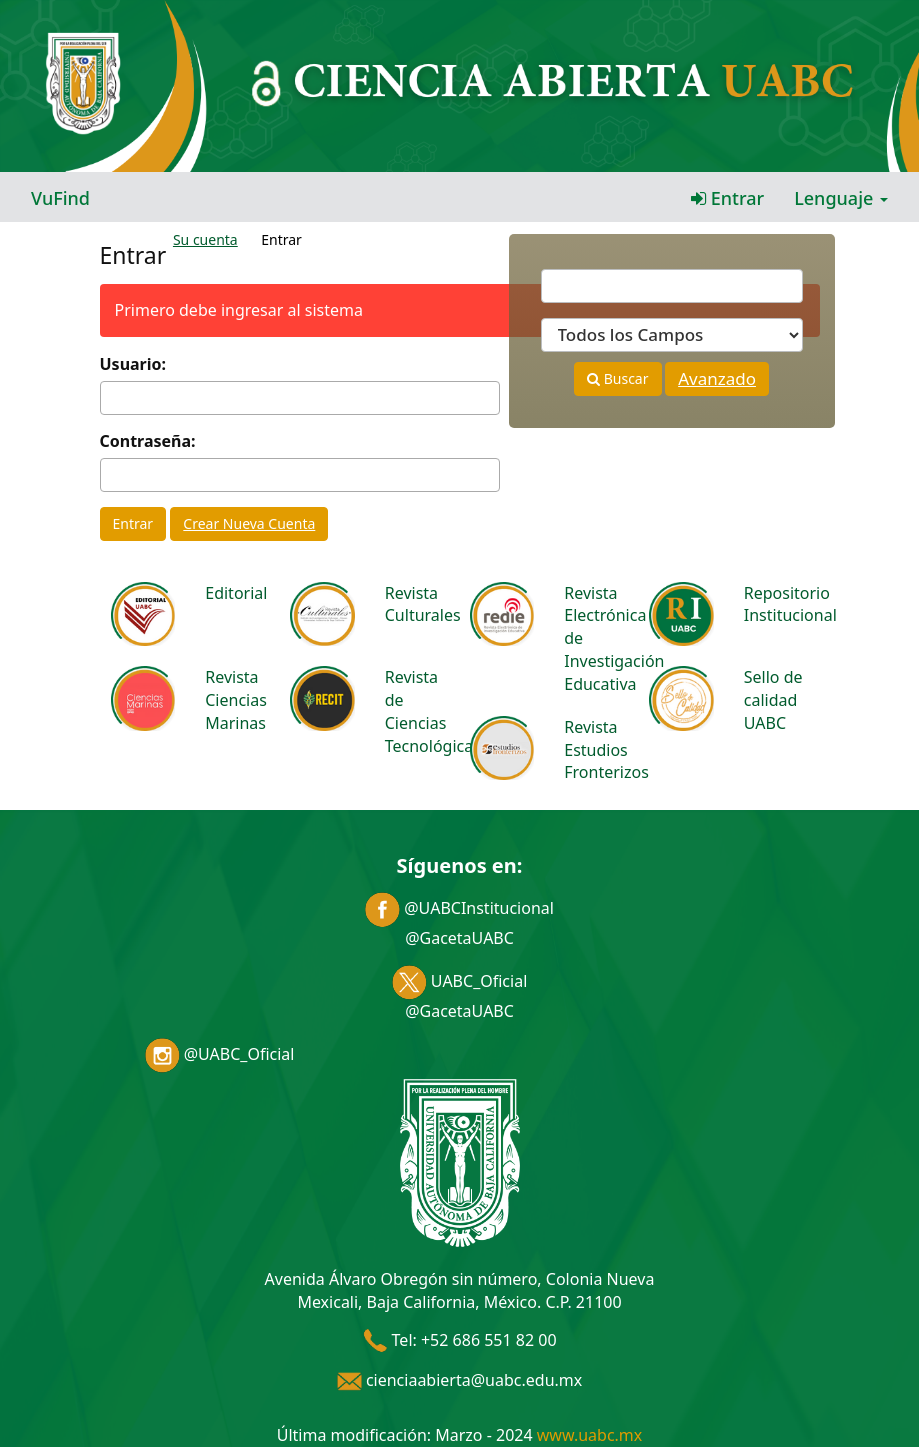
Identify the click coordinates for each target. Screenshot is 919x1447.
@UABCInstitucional (459, 908)
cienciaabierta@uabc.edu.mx (460, 1380)
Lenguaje (841, 198)
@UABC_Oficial (220, 1054)
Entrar (727, 198)
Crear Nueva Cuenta (249, 523)
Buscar (617, 378)
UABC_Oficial (460, 981)
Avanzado (717, 378)
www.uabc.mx (589, 1435)
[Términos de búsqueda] (672, 286)
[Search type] (672, 335)
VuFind (60, 198)
